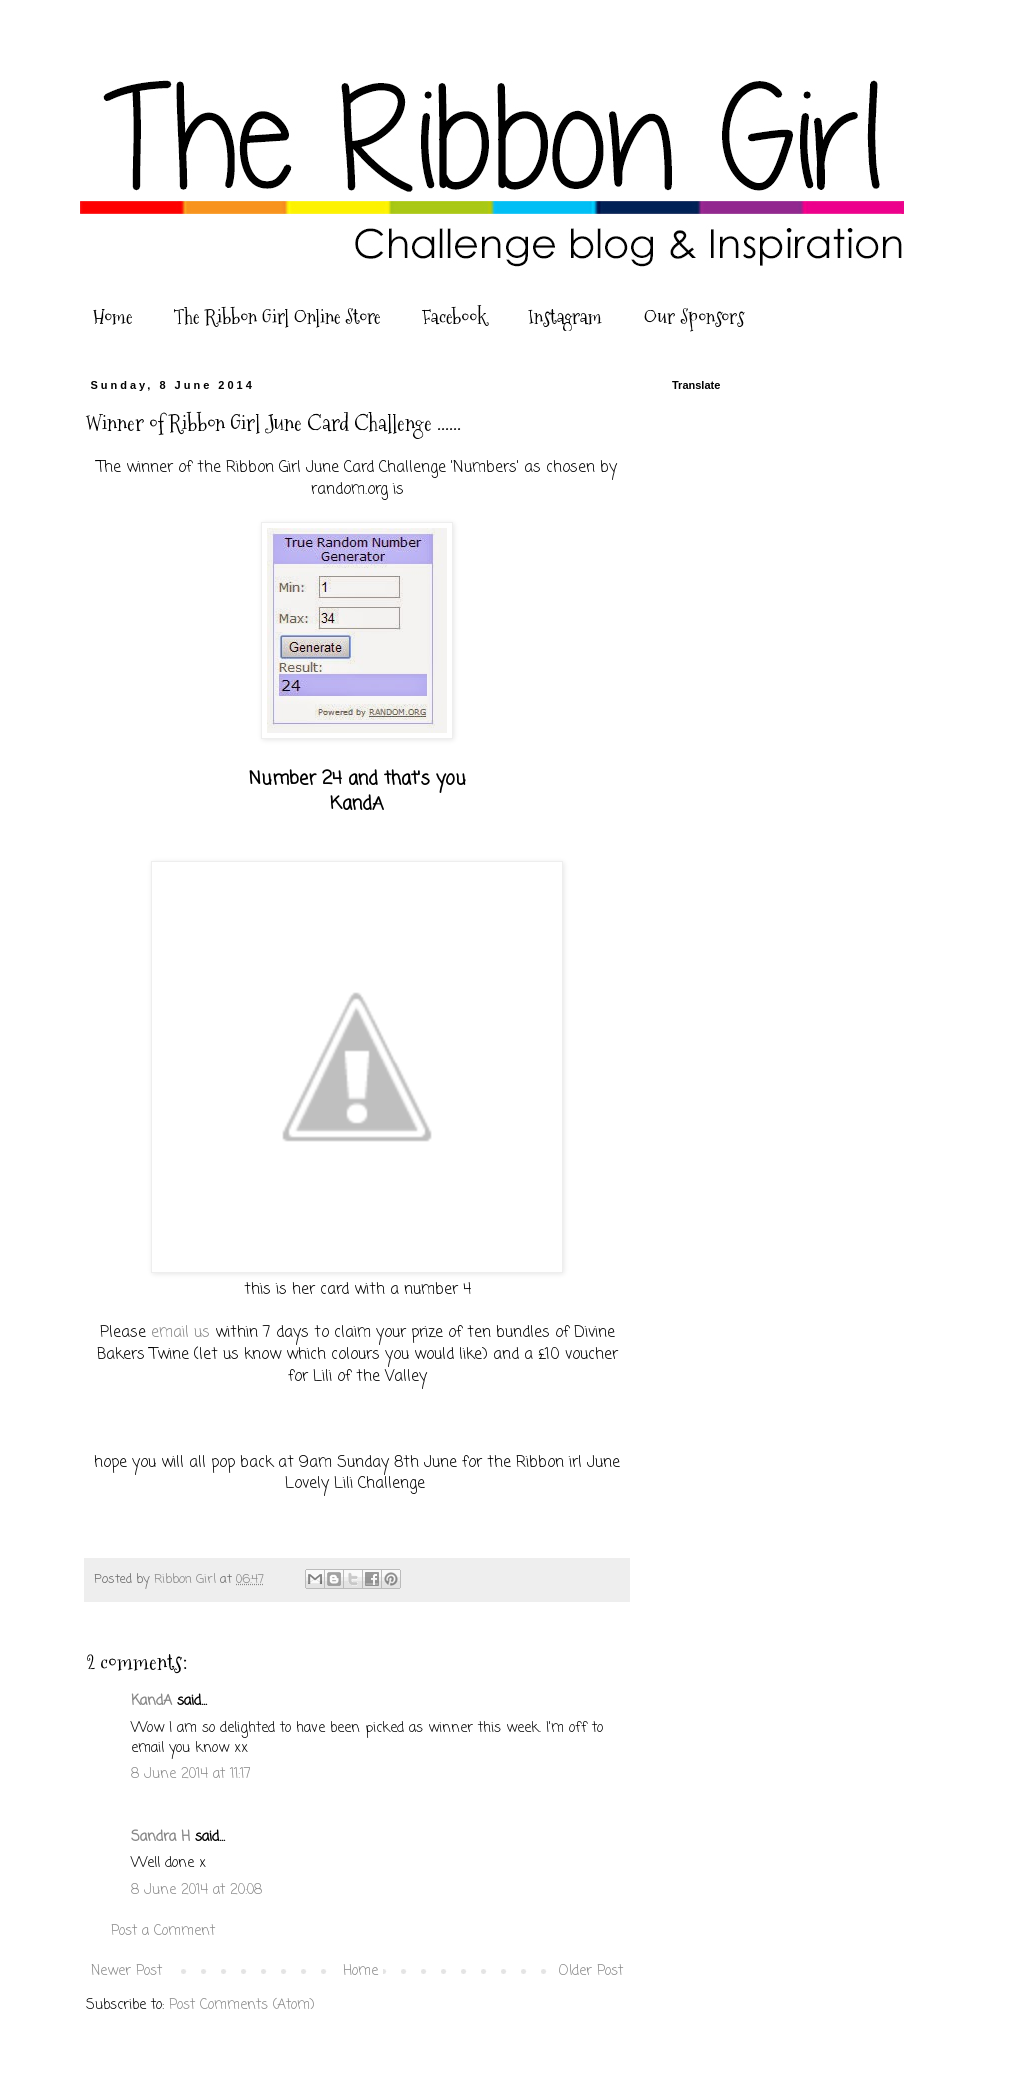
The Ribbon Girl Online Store (277, 317)
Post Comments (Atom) (242, 2005)
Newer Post (126, 1971)
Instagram (565, 317)
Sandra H (160, 1837)
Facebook (454, 317)
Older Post (591, 1971)
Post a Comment (163, 1931)
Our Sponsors (694, 317)
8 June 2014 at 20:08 (196, 1890)
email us (183, 1332)
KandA (151, 1701)
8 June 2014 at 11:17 (191, 1774)
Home (112, 317)
